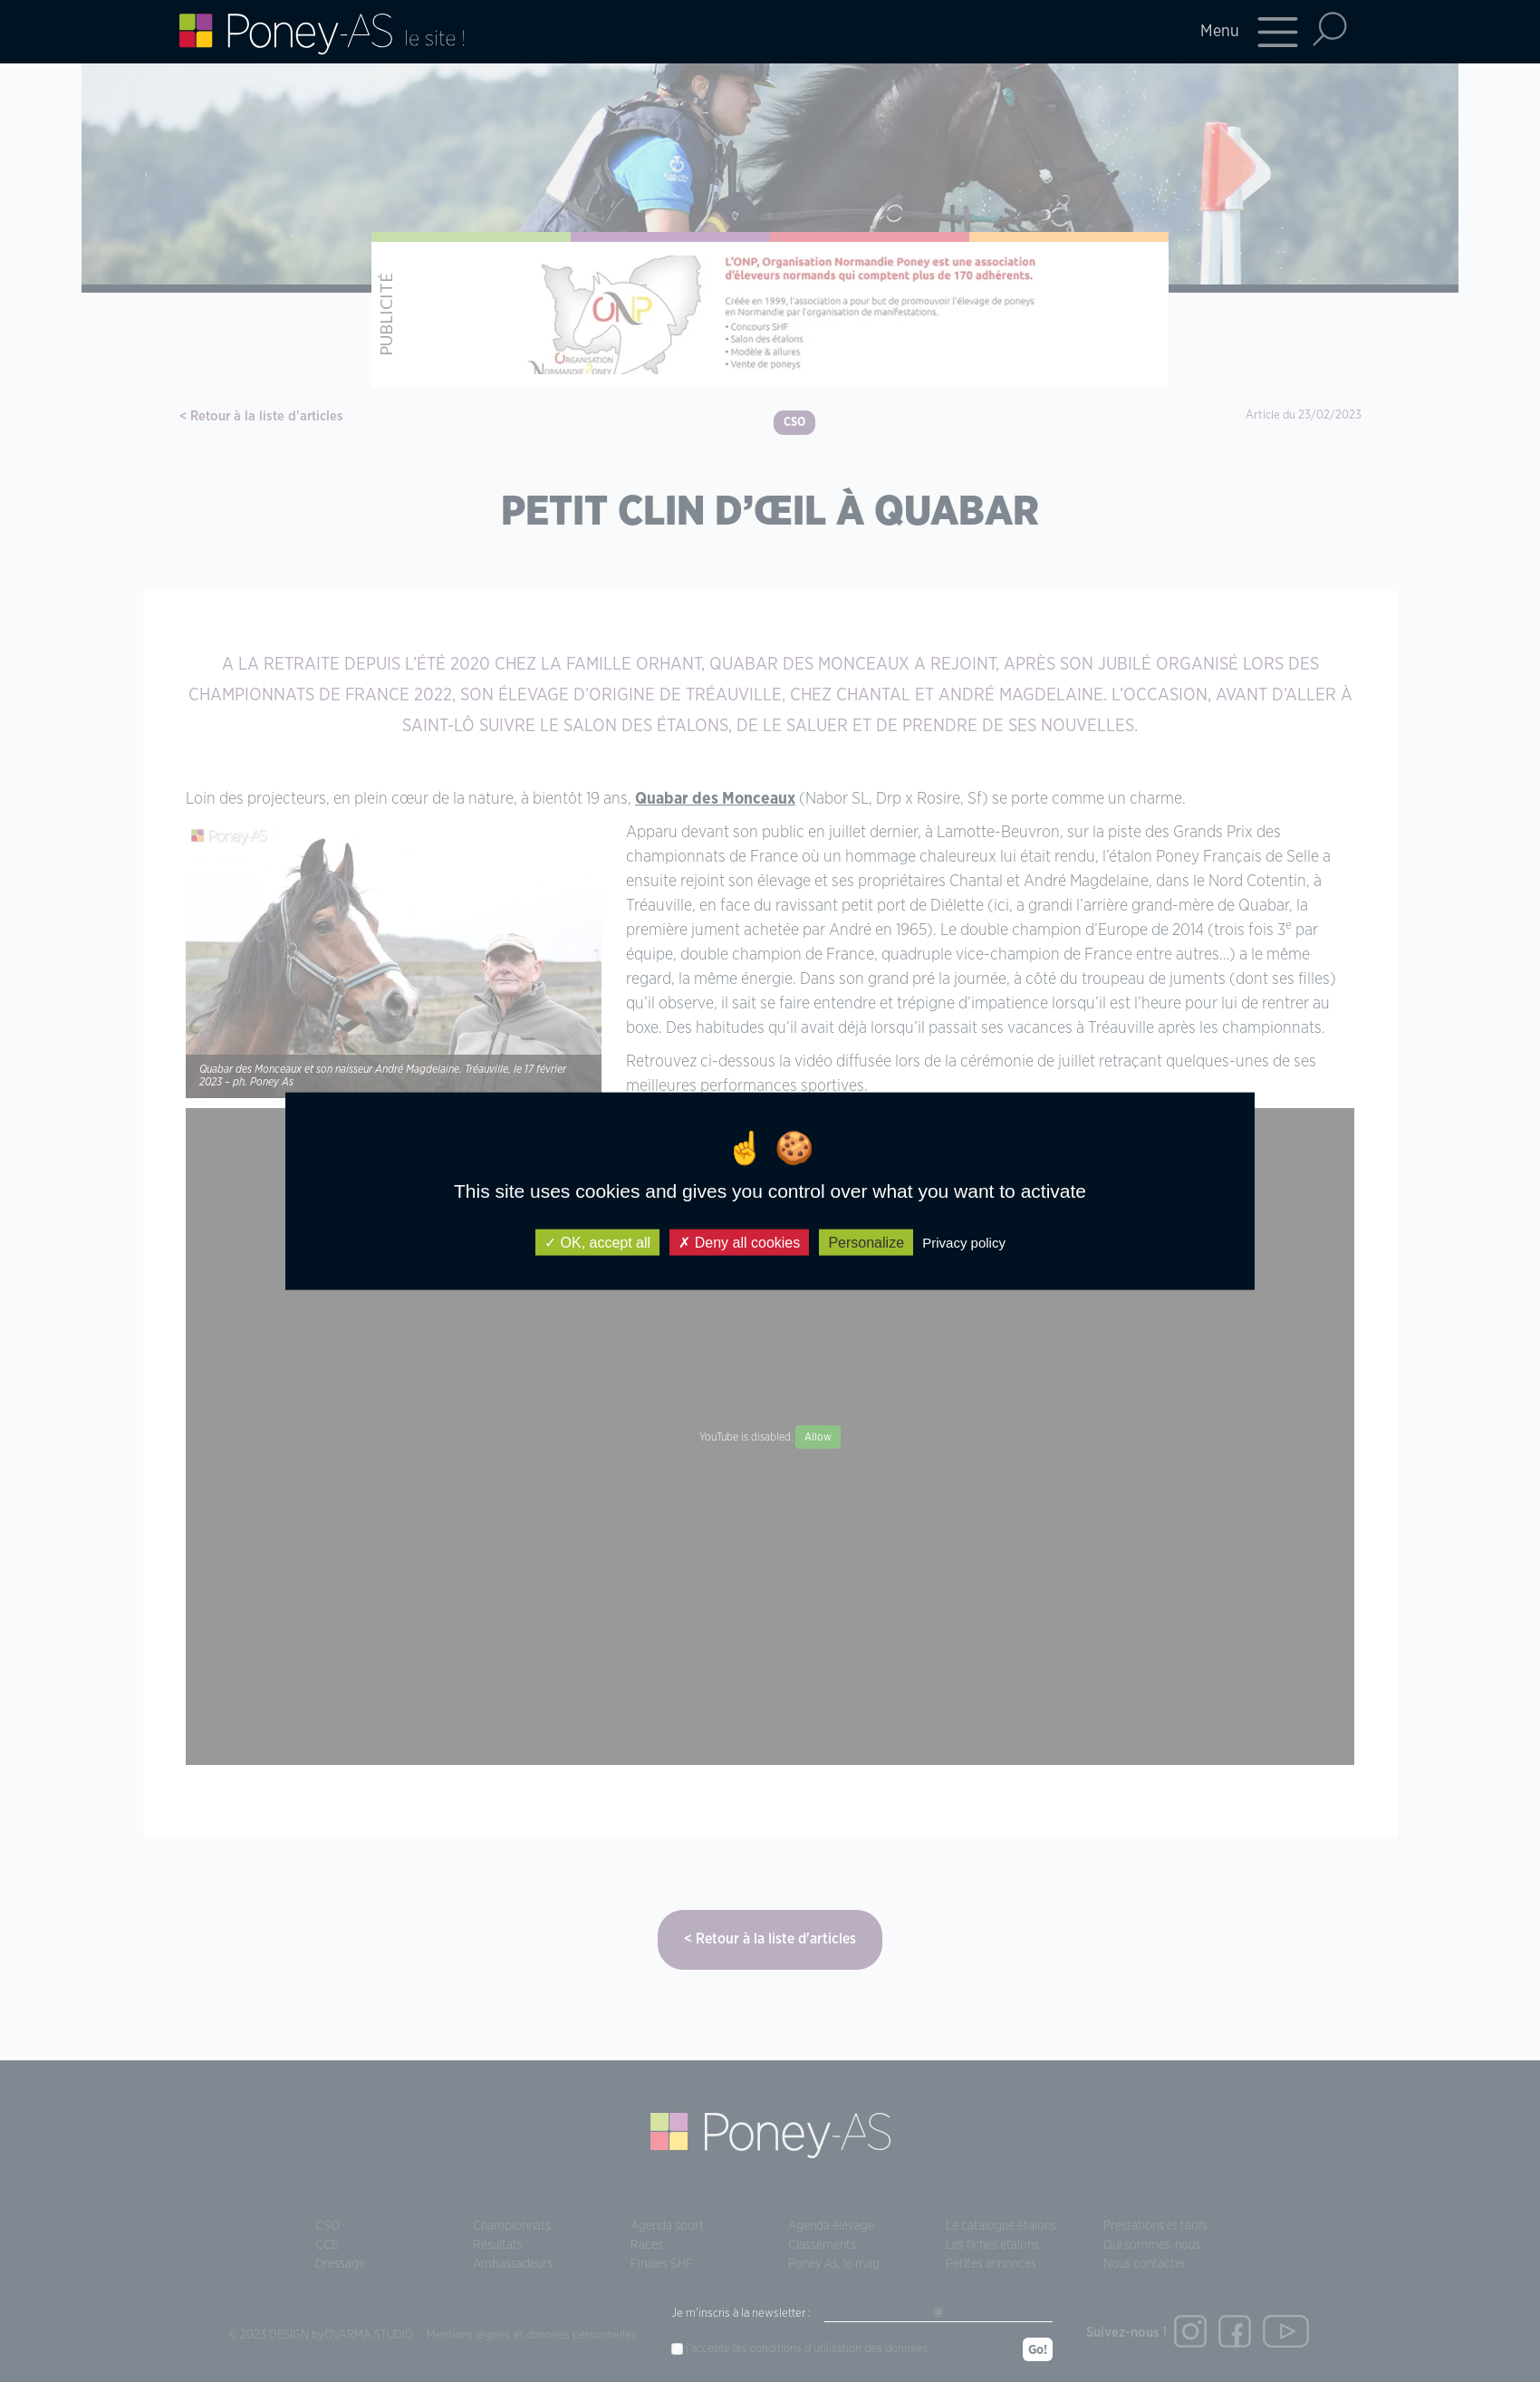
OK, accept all (597, 1242)
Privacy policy (964, 1242)
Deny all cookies (739, 1242)
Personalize (866, 1242)
